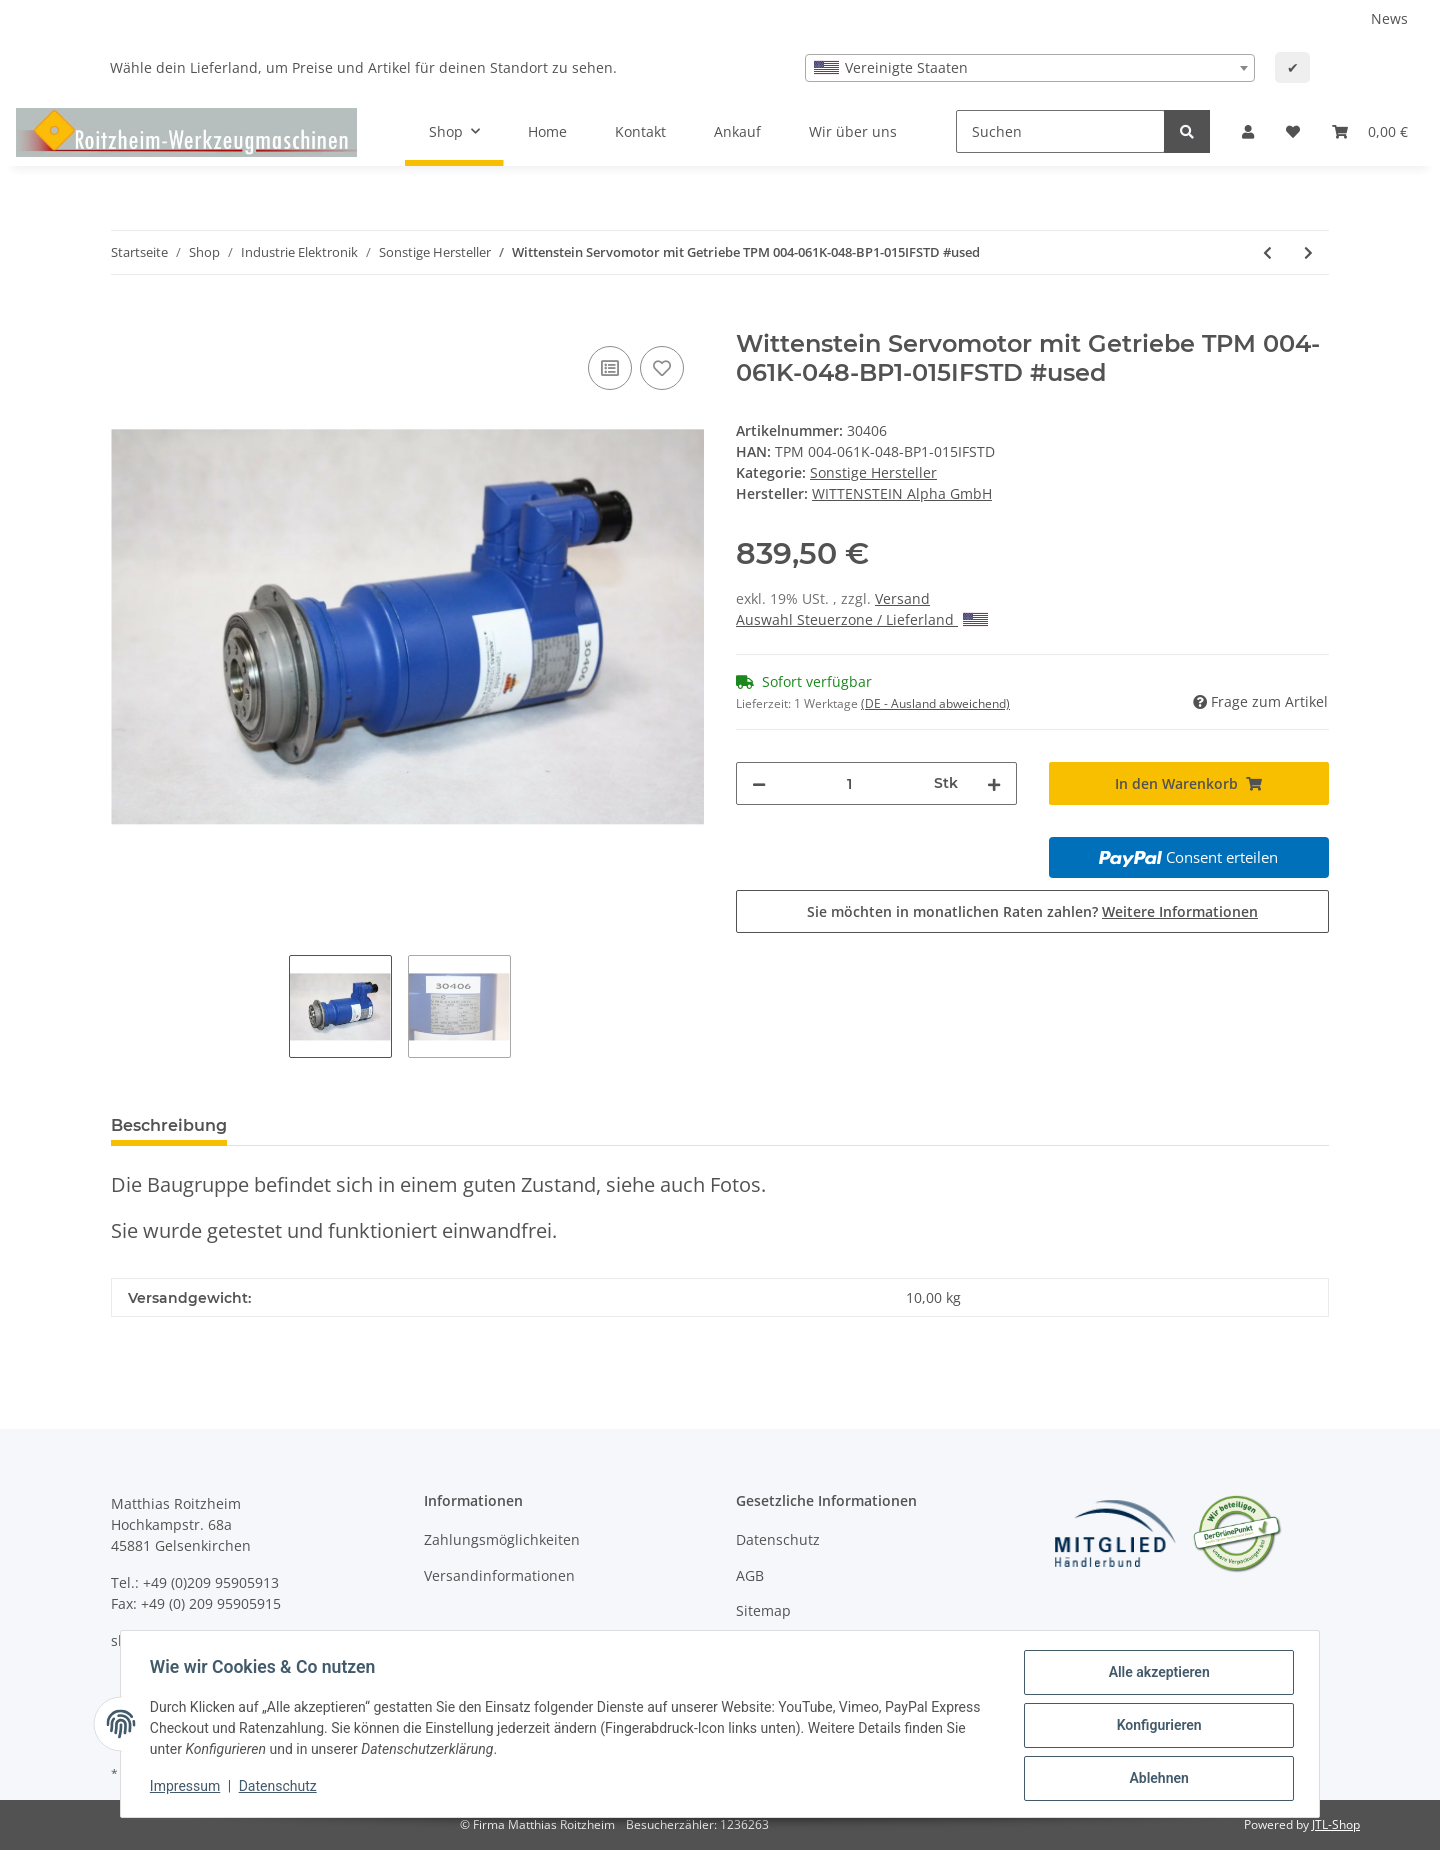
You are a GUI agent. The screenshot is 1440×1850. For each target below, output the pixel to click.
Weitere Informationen (1180, 911)
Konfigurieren (1155, 1727)
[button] (1248, 131)
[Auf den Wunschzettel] (662, 368)
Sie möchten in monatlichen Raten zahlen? (1032, 911)
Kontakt (640, 131)
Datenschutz (778, 1539)
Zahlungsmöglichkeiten (502, 1539)
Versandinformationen (499, 1575)
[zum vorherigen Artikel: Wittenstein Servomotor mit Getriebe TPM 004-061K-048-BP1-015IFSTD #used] (1267, 252)
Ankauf (737, 131)
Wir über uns (853, 131)
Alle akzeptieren (1155, 1675)
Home (547, 131)
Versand (902, 598)
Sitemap (763, 1610)
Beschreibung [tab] (169, 1125)
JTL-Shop (1336, 1824)
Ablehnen (1155, 1779)
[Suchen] (1060, 131)
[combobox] (1030, 68)
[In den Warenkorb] (127, 319)
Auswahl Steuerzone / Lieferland (862, 619)
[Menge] (850, 783)
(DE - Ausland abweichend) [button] (935, 703)
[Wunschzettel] (1293, 131)
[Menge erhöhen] (994, 783)
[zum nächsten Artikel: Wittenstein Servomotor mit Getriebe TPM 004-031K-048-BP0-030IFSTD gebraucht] (1308, 252)
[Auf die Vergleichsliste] (610, 368)
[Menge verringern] (759, 783)
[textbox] (1030, 68)
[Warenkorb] (1370, 131)
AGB (750, 1575)
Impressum (188, 1788)
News (1389, 18)
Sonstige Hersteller (873, 472)
